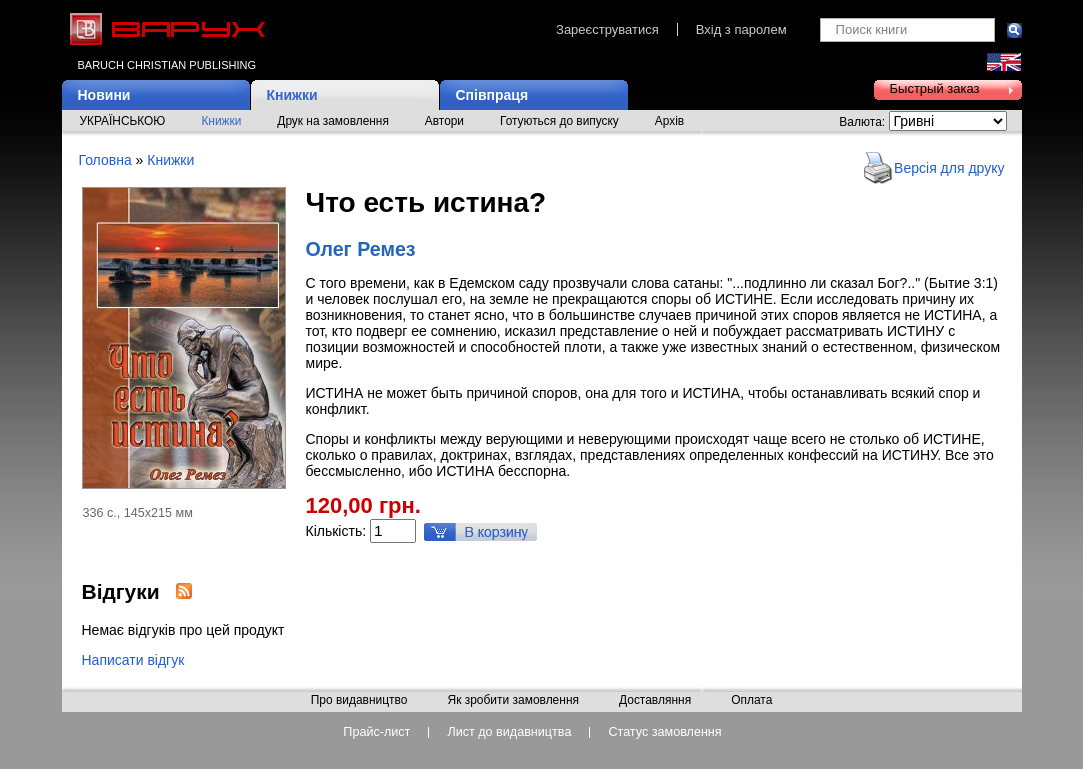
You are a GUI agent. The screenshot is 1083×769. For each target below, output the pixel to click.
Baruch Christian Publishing (167, 65)
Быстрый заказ (935, 88)
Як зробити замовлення (513, 701)
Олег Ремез (361, 249)
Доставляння (655, 701)
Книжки (292, 95)
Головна (105, 160)
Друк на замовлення (333, 121)
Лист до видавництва (509, 732)
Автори (444, 121)
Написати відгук (133, 660)
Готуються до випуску (559, 121)
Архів (669, 121)
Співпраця (492, 95)
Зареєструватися (607, 29)
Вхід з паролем (741, 29)
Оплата (751, 701)
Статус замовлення (664, 732)
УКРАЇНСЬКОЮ (123, 121)
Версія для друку (949, 168)
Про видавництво (359, 701)
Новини (104, 95)
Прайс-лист (376, 732)
